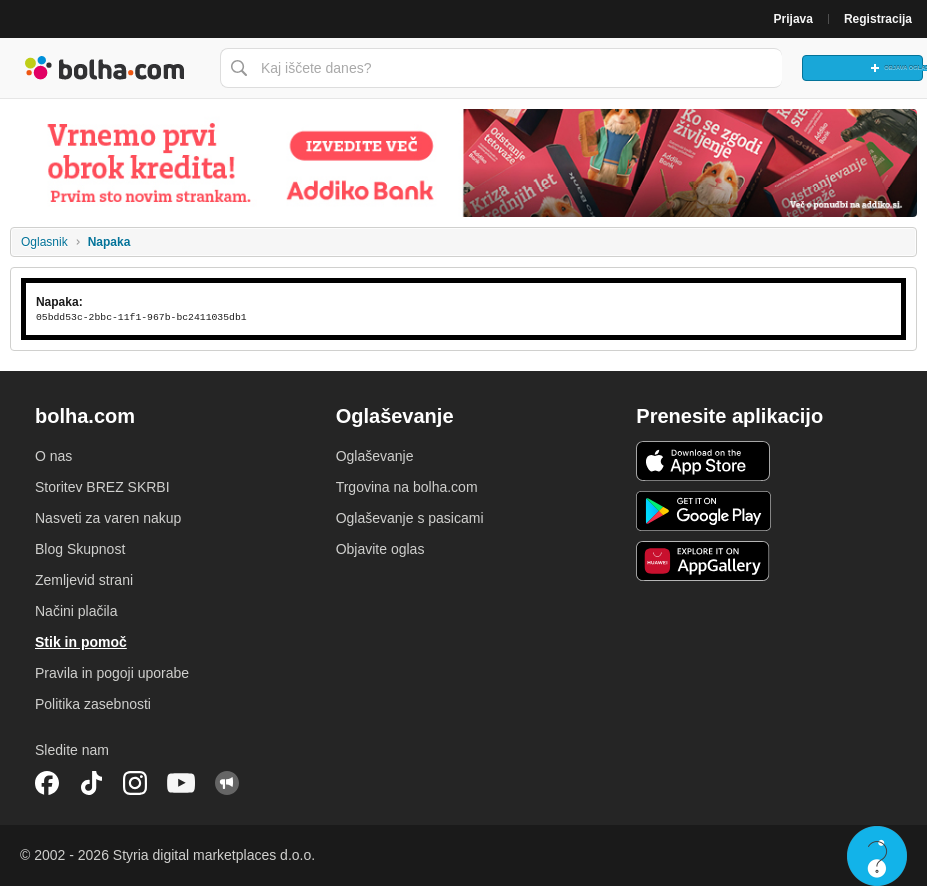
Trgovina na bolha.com (407, 487)
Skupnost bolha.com (227, 783)
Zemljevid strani (84, 580)
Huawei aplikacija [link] (703, 561)
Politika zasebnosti (93, 704)
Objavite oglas (380, 549)
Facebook (47, 783)
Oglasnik (44, 242)
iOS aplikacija (703, 461)
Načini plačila (76, 611)
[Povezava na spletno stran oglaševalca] (463, 163)
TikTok (91, 783)
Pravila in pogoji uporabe (112, 673)
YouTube (181, 783)
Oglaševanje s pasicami (410, 518)
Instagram (135, 783)
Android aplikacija (703, 511)
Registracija (878, 19)
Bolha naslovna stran (105, 68)
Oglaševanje (375, 456)
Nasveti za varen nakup (108, 518)
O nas (53, 456)
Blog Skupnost (80, 549)
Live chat (877, 856)
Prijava (793, 19)
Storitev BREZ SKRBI (102, 487)
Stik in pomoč (81, 642)
